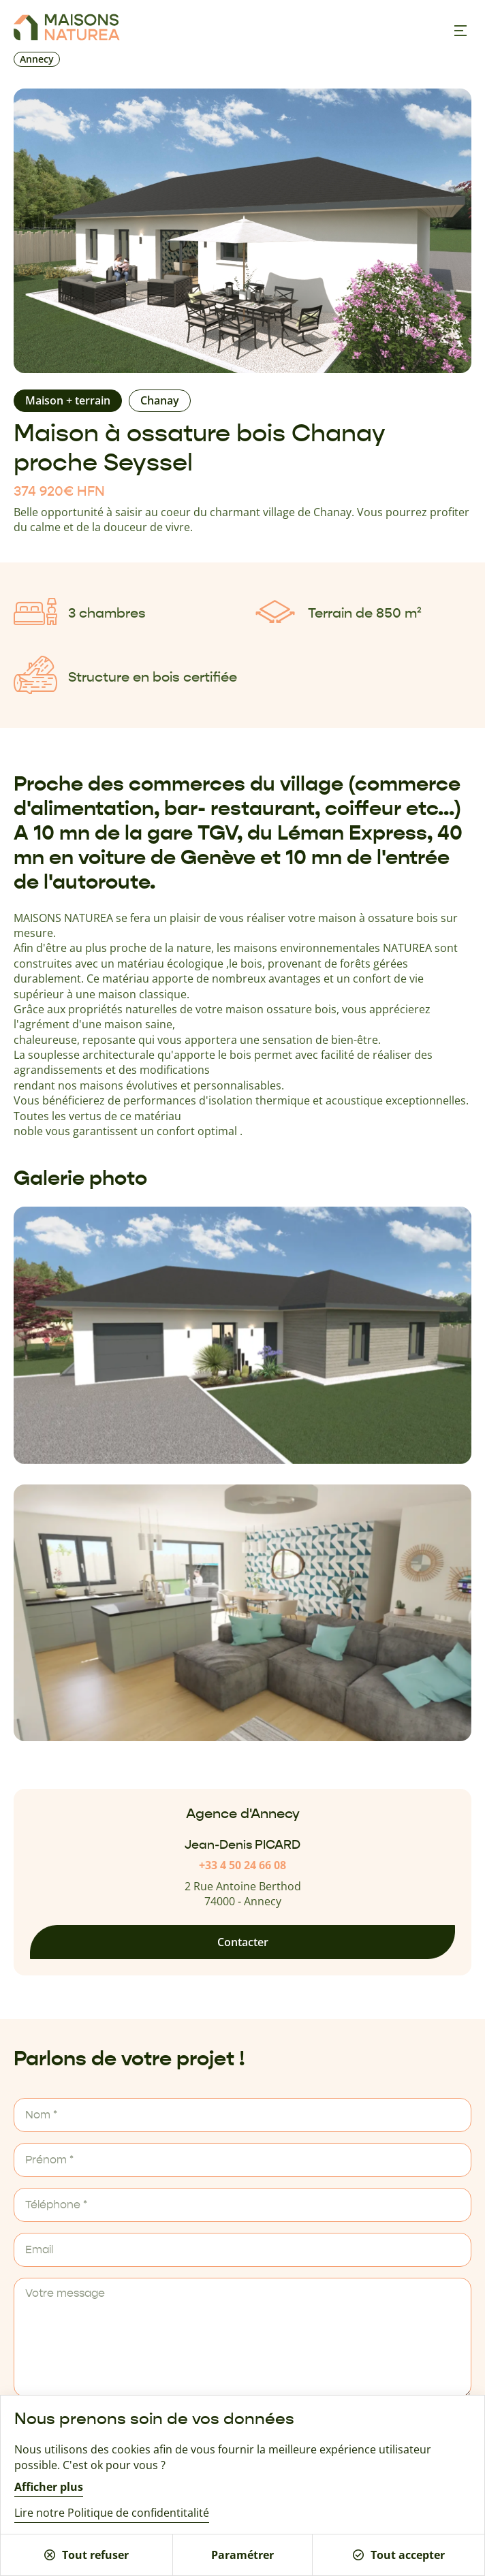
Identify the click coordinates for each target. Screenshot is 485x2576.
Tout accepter (399, 2554)
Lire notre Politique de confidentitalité (111, 2512)
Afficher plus (48, 2486)
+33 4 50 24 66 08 (242, 1865)
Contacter (242, 1942)
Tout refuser (86, 2554)
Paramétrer (242, 2554)
